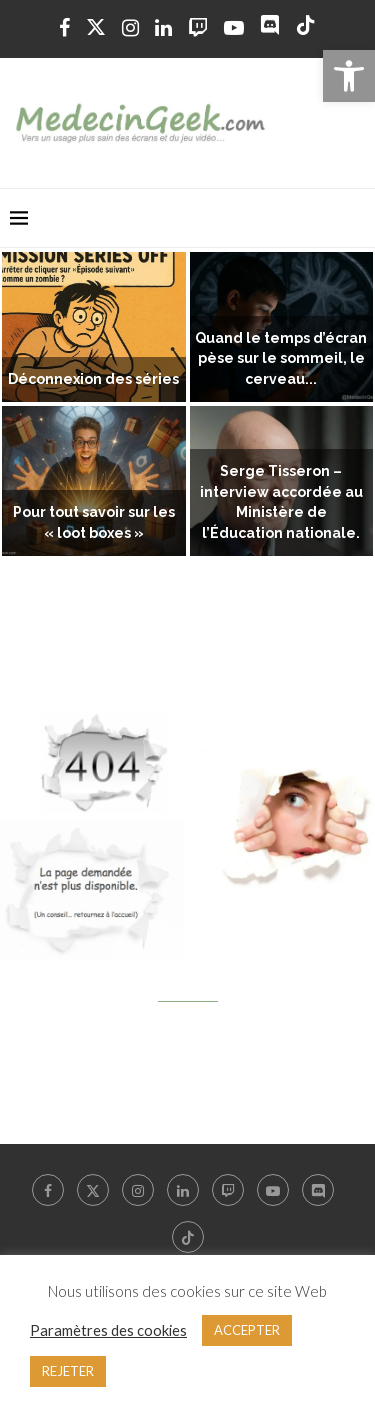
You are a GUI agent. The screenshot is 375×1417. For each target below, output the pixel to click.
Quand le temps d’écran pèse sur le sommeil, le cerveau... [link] (281, 359)
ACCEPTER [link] (247, 1330)
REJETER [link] (68, 1371)
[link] (349, 76)
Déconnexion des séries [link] (93, 379)
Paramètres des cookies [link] (108, 1330)
